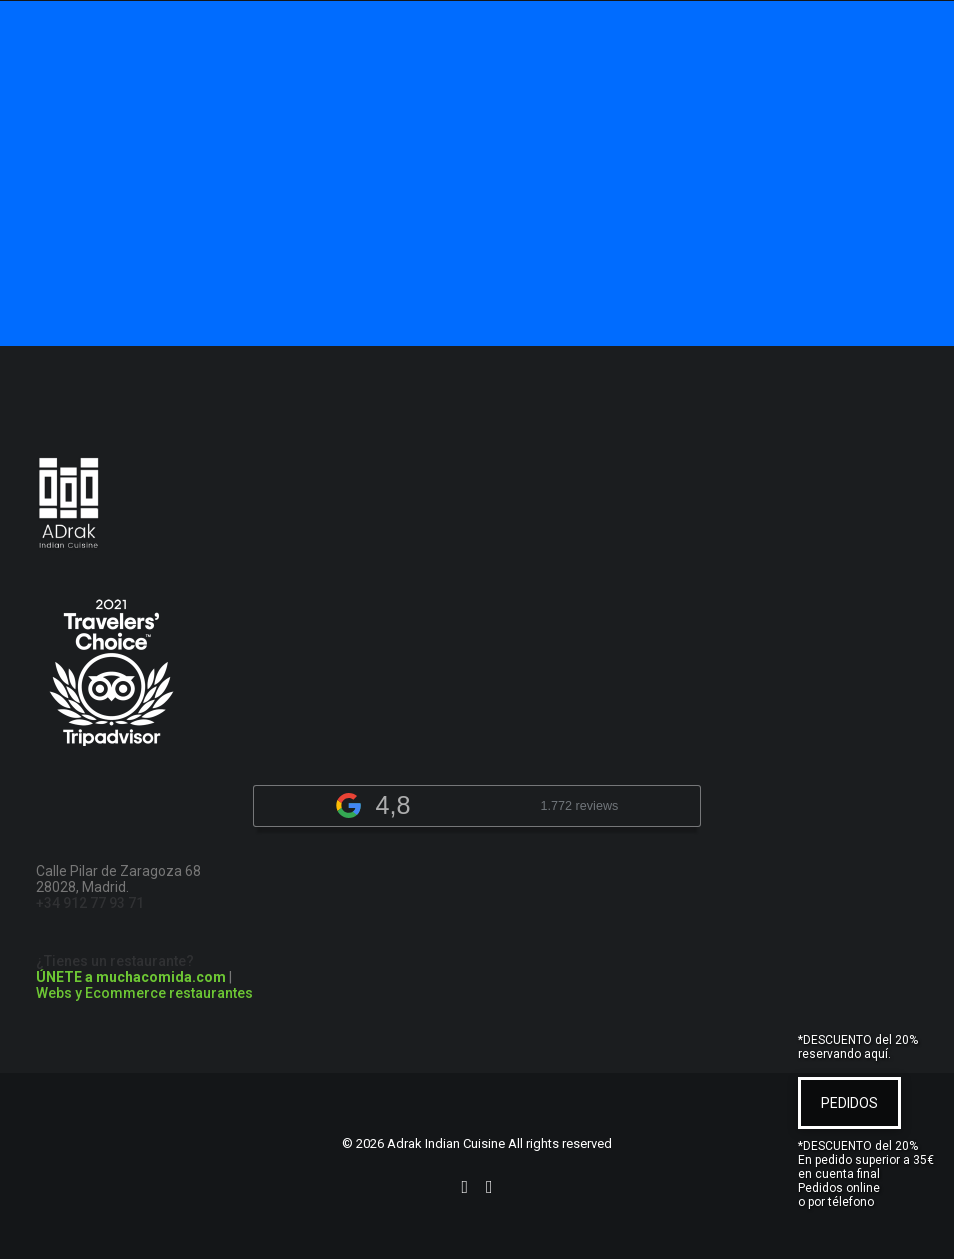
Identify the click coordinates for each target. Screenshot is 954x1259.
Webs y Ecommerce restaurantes (144, 993)
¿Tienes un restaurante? (131, 969)
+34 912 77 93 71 (90, 903)
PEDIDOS (849, 1103)
